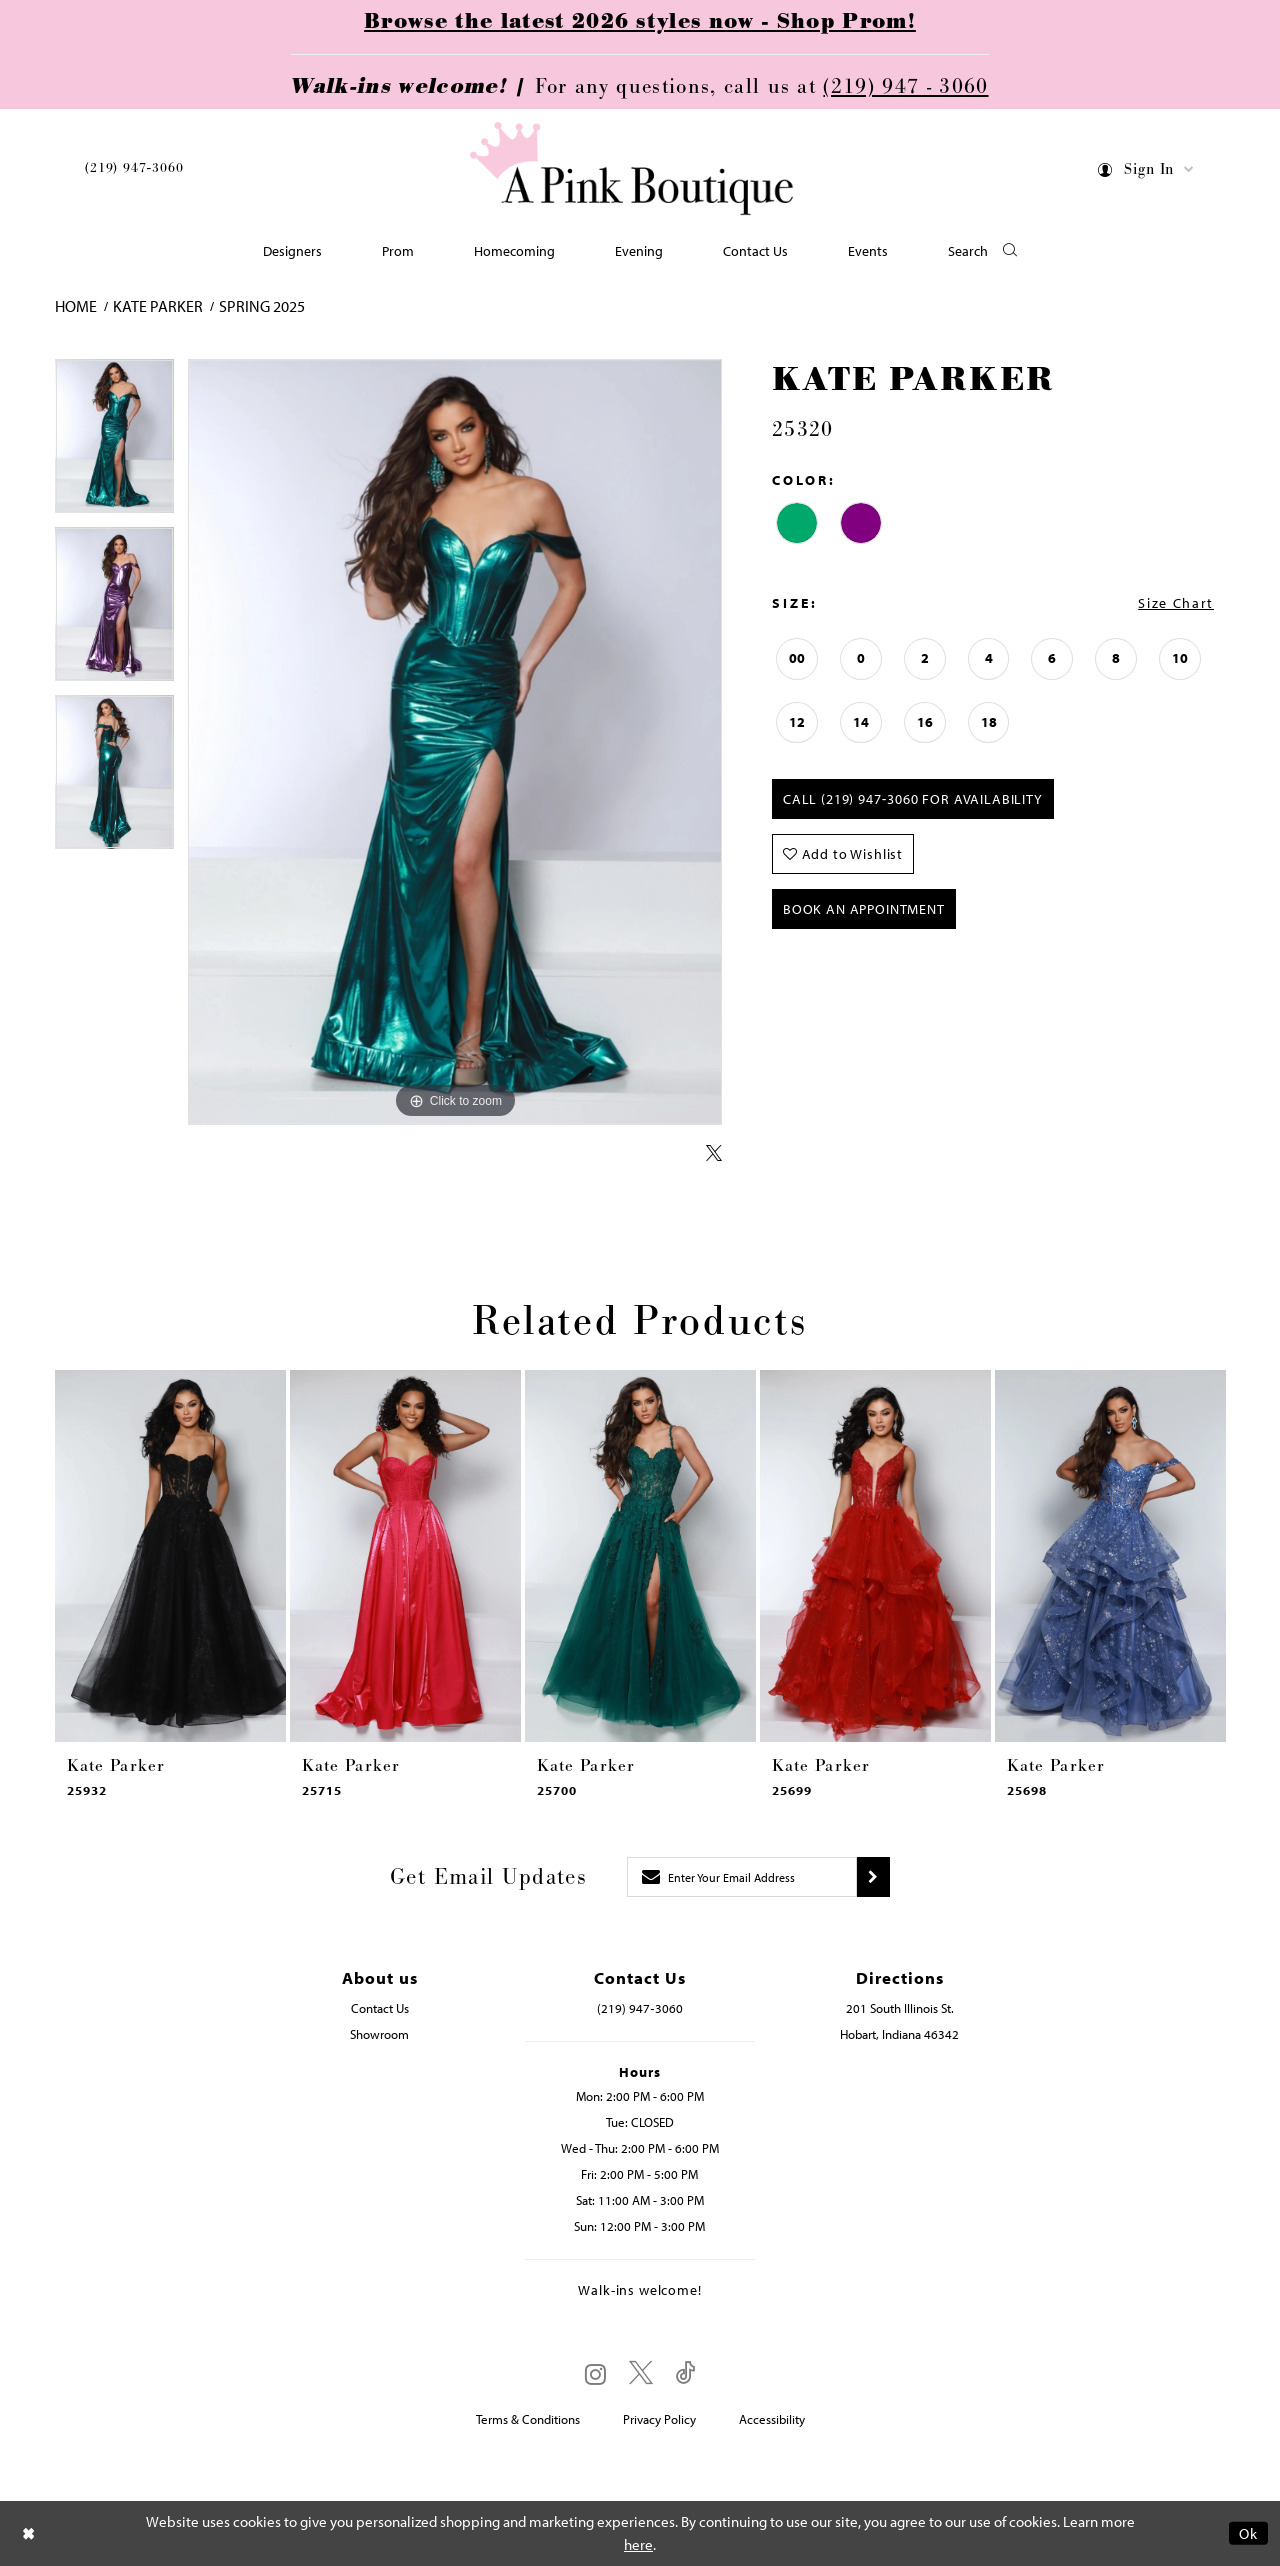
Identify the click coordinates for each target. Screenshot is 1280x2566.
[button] (1146, 172)
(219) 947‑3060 (134, 168)
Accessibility (772, 2419)
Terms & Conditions (528, 2419)
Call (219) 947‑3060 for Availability (913, 799)
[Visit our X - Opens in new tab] (641, 2373)
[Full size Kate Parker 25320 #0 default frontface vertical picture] (455, 742)
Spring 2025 (262, 306)
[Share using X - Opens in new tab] (714, 1154)
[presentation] (170, 1556)
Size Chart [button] (1176, 603)
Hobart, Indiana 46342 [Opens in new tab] (899, 2034)
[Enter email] (742, 1877)
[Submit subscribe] (873, 1877)
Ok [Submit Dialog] (1248, 2533)
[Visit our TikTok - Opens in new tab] (686, 2373)
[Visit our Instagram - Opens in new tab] (595, 2374)
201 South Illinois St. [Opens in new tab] (900, 2008)
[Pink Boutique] (633, 169)
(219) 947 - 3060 (905, 87)
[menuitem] (134, 171)
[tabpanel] (114, 443)
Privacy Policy (659, 2419)
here (638, 2544)
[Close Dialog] (29, 2533)
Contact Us (380, 2008)
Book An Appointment (864, 909)
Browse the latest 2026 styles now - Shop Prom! (640, 22)
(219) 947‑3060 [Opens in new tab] (639, 2008)
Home (76, 306)
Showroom (379, 2034)
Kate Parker (158, 306)
